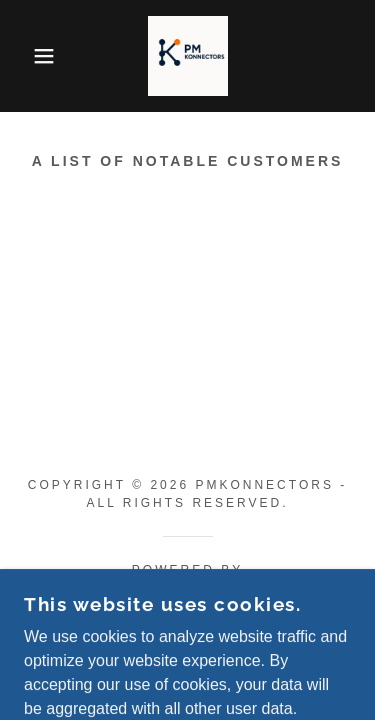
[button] (29, 56)
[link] (188, 56)
